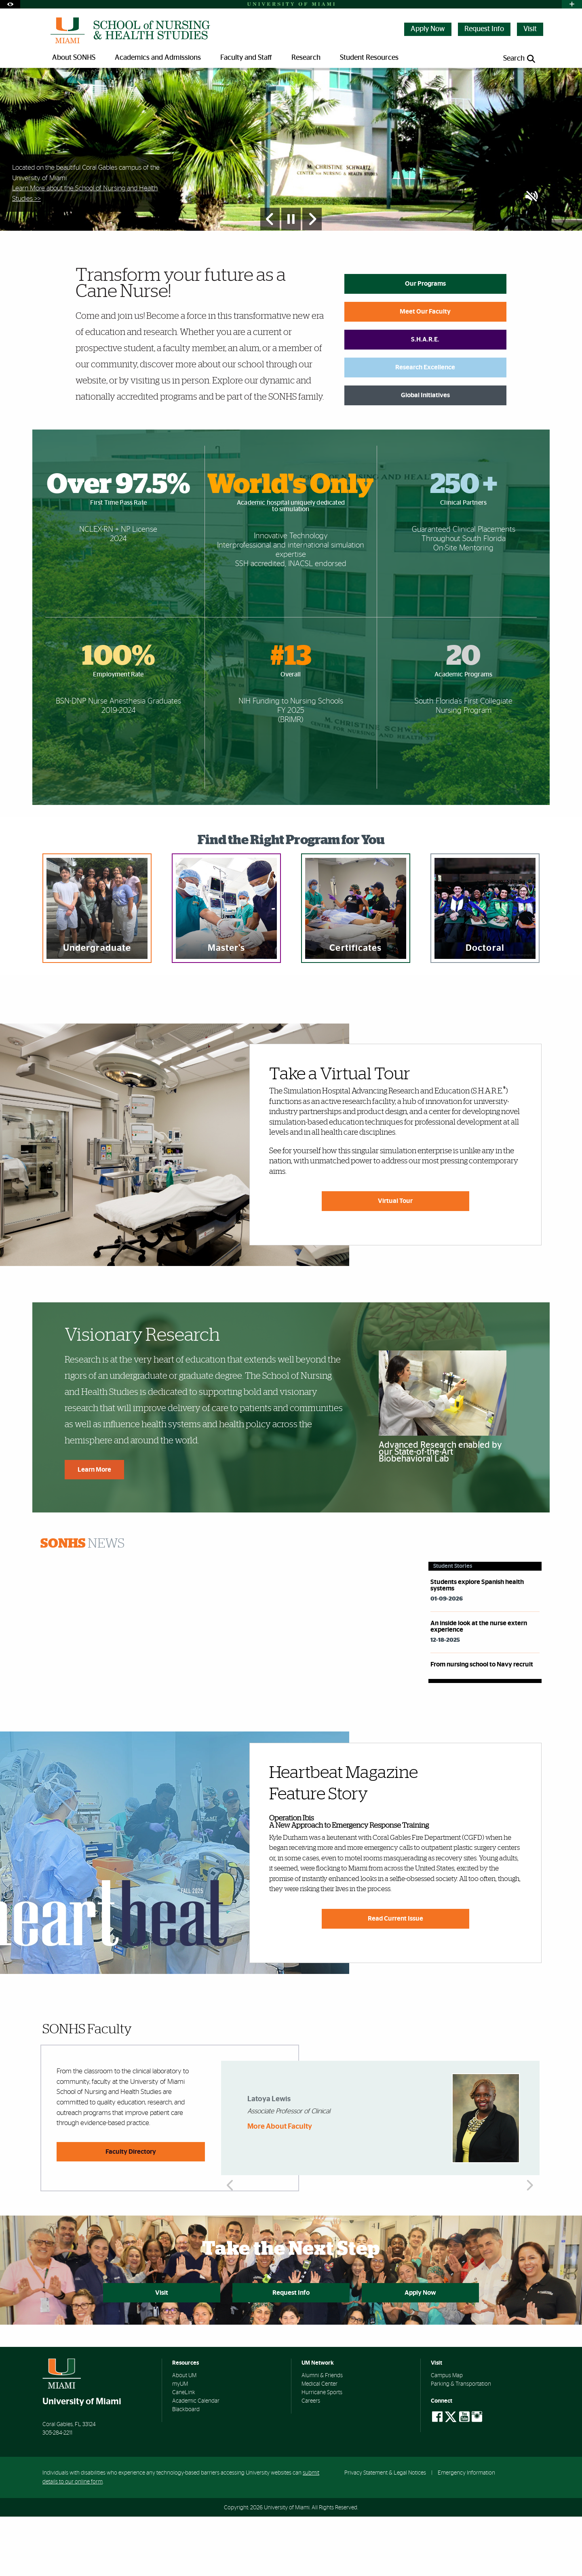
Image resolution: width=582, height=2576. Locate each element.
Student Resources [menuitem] (369, 57)
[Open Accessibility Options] (10, 4)
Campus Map (447, 2435)
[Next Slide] (312, 278)
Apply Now (428, 29)
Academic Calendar (195, 2460)
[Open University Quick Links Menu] (572, 4)
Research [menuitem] (306, 57)
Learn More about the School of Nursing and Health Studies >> (85, 252)
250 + (463, 544)
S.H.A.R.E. (425, 398)
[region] (97, 967)
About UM (184, 2435)
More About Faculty (279, 2185)
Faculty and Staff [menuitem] (246, 57)
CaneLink (183, 2452)
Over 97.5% (118, 544)
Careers (311, 2460)
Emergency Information (466, 2532)
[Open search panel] (520, 59)
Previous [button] (231, 2177)
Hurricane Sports (322, 2452)
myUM (180, 2443)
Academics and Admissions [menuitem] (158, 57)
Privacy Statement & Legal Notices (385, 2532)
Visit (530, 29)
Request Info (484, 29)
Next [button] (529, 2177)
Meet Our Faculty (425, 370)
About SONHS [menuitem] (73, 57)
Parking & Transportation (461, 2443)
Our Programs (425, 342)
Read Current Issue (395, 1977)
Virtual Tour (395, 1260)
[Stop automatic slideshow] (291, 278)
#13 (290, 715)
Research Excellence (425, 426)
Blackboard (186, 2469)
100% (118, 715)
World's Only (290, 544)
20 (463, 715)
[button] (531, 256)
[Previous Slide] (270, 278)
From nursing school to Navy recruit (481, 1723)
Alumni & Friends (322, 2435)
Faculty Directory (130, 2210)
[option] (291, 178)
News (82, 1602)
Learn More (94, 1528)
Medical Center (319, 2443)
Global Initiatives (425, 454)
